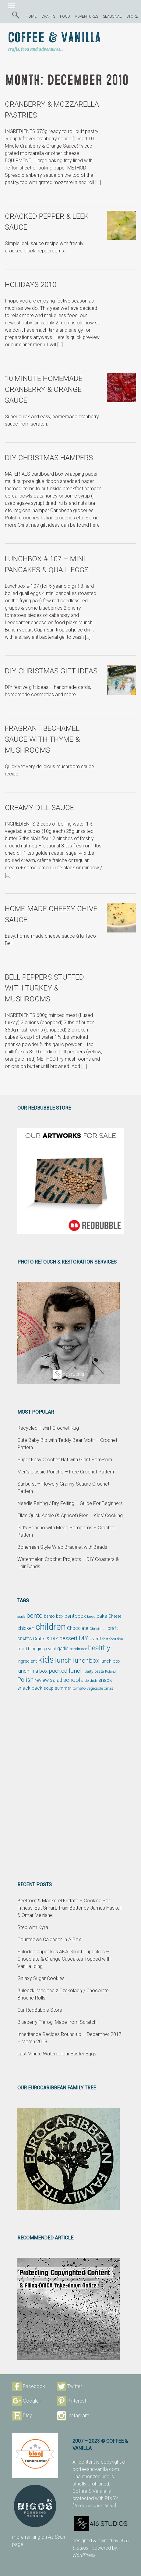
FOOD (65, 16)
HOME (31, 16)
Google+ (32, 2401)
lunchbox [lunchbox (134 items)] (86, 1660)
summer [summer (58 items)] (63, 1688)
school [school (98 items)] (71, 1680)
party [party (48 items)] (89, 1671)
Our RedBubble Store (39, 2010)
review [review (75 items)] (42, 1680)
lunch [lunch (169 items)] (63, 1660)
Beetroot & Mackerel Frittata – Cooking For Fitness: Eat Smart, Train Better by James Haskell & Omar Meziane (69, 1908)
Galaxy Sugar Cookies (41, 1978)
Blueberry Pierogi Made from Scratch (57, 2022)
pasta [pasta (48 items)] (99, 1671)
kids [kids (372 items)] (46, 1659)
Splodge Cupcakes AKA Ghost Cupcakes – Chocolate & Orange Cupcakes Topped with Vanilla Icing (64, 1959)
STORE (132, 16)
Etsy (27, 2415)
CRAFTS (48, 16)
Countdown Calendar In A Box (49, 1939)
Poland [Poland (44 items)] (110, 1671)
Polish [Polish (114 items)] (25, 1679)
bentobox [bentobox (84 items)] (75, 1616)
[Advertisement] (70, 1786)
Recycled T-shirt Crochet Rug (48, 1428)
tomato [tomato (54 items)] (79, 1688)
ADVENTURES (86, 16)
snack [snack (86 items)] (105, 1680)
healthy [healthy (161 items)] (99, 1648)
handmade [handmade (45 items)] (78, 1649)
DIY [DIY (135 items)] (83, 1638)
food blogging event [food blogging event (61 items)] (36, 1648)
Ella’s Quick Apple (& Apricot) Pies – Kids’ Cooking (70, 1515)
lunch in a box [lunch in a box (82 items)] (32, 1671)
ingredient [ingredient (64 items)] (27, 1661)
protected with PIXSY (95, 2498)
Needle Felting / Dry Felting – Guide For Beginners (70, 1503)
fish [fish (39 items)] (120, 1639)
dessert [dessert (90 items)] (68, 1638)
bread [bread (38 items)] (91, 1617)
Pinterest (76, 2401)
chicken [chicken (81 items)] (25, 1628)
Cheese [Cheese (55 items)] (114, 1616)
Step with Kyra (32, 1927)
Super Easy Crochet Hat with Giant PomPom (64, 1459)
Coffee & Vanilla (54, 38)
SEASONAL (112, 16)
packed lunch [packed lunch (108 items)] (66, 1670)
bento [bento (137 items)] (34, 1615)
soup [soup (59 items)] (49, 1688)
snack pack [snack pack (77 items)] (29, 1688)
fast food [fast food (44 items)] (109, 1639)
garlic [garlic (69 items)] (63, 1648)
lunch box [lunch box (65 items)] (110, 1661)
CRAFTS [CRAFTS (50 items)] (24, 1639)
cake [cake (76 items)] (102, 1616)
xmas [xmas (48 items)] (108, 1688)
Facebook (34, 2386)
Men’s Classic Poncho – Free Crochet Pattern (65, 1472)
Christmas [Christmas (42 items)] (98, 1629)
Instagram (78, 2415)
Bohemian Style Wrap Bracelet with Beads (62, 1547)
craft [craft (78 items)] (113, 1628)
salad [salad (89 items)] (56, 1680)
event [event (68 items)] (95, 1638)
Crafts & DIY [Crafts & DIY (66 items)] (45, 1638)
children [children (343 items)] (51, 1627)
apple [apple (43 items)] (21, 1616)
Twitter (74, 2386)
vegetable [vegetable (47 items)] (95, 1688)
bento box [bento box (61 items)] (53, 1616)
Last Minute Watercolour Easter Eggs (56, 2054)
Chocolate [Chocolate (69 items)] (77, 1628)
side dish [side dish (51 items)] (89, 1680)
